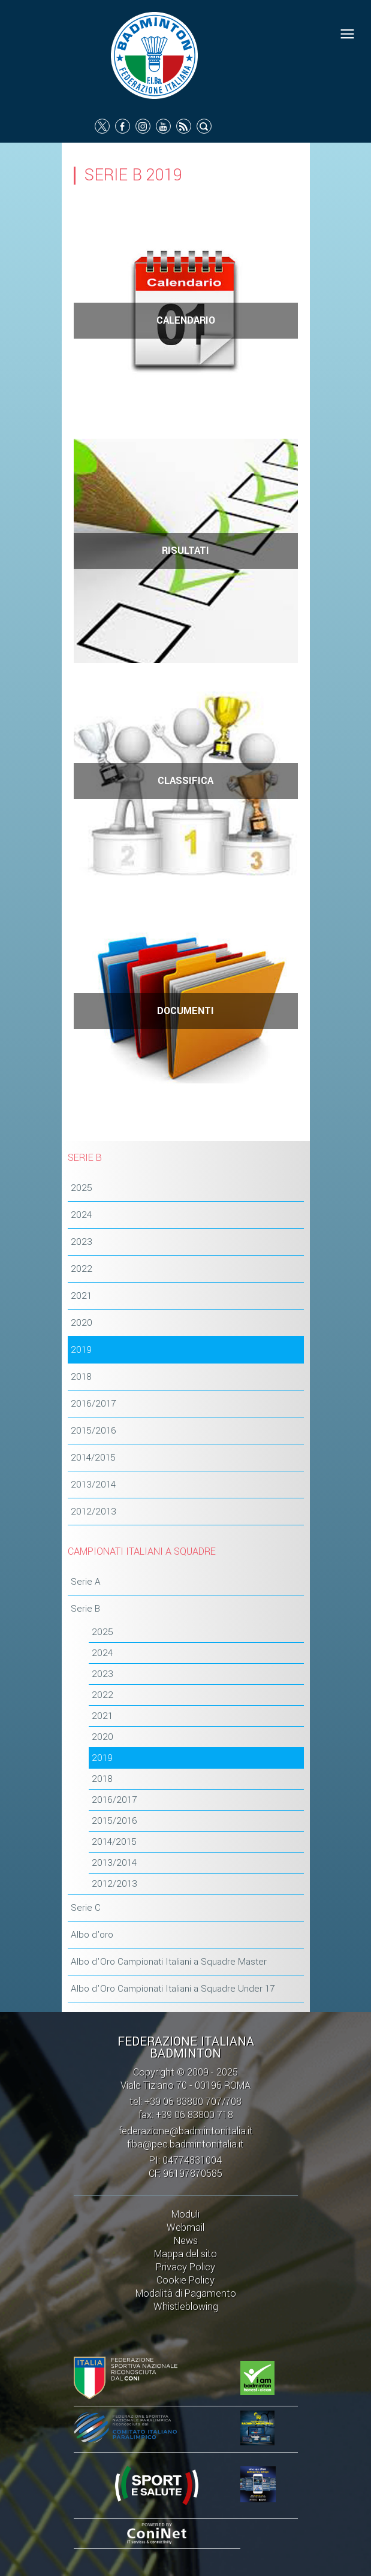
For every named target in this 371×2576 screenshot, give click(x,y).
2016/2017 (93, 1403)
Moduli (185, 2214)
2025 (81, 1188)
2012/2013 (93, 1511)
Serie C (86, 1907)
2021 (81, 1295)
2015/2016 (93, 1430)
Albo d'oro (92, 1934)
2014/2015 (93, 1457)
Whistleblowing (185, 2306)
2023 (81, 1241)
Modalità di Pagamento (185, 2293)
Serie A (86, 1581)
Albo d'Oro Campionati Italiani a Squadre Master (169, 1961)
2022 (81, 1268)
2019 (81, 1349)
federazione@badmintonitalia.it (186, 2131)
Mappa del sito (185, 2254)
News (186, 2241)
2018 (81, 1376)
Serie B (85, 1608)
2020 (81, 1322)
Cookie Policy (185, 2280)
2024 (81, 1214)
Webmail (185, 2227)
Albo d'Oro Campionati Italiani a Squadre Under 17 (173, 1988)
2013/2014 (93, 1484)
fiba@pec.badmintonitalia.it (185, 2144)
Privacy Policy (185, 2267)
